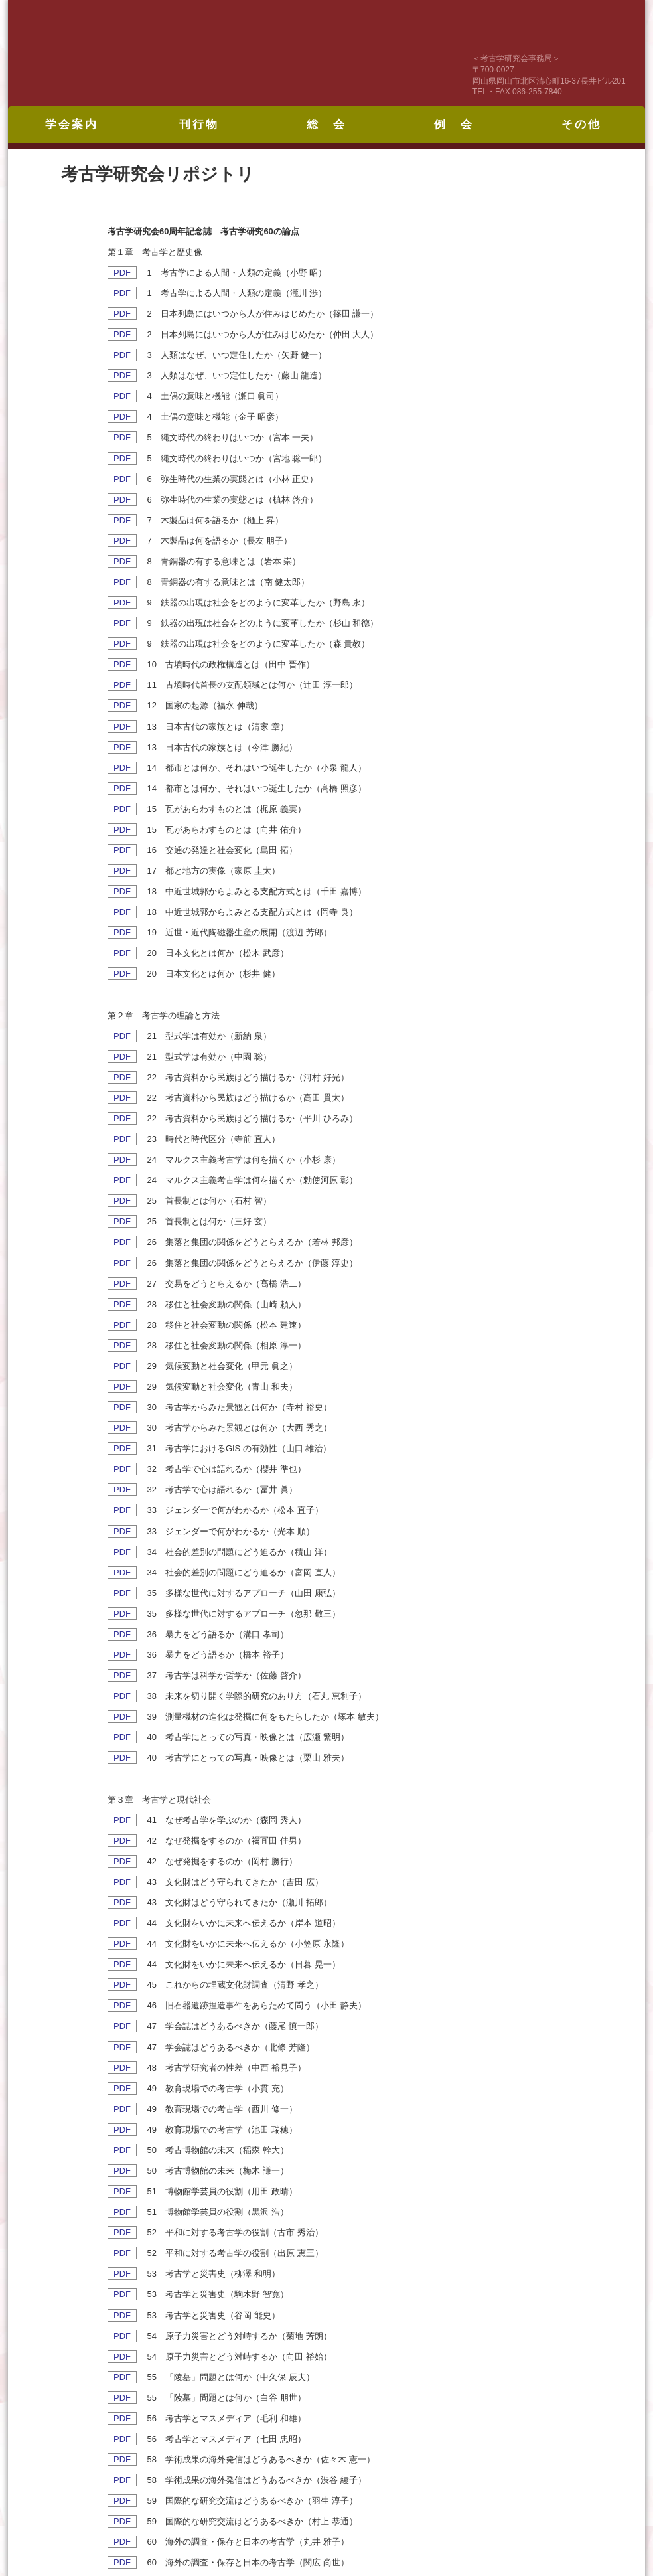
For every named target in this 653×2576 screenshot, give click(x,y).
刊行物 (199, 124)
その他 (581, 124)
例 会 (454, 124)
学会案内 (71, 124)
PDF (122, 273)
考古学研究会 (190, 53)
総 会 (326, 124)
